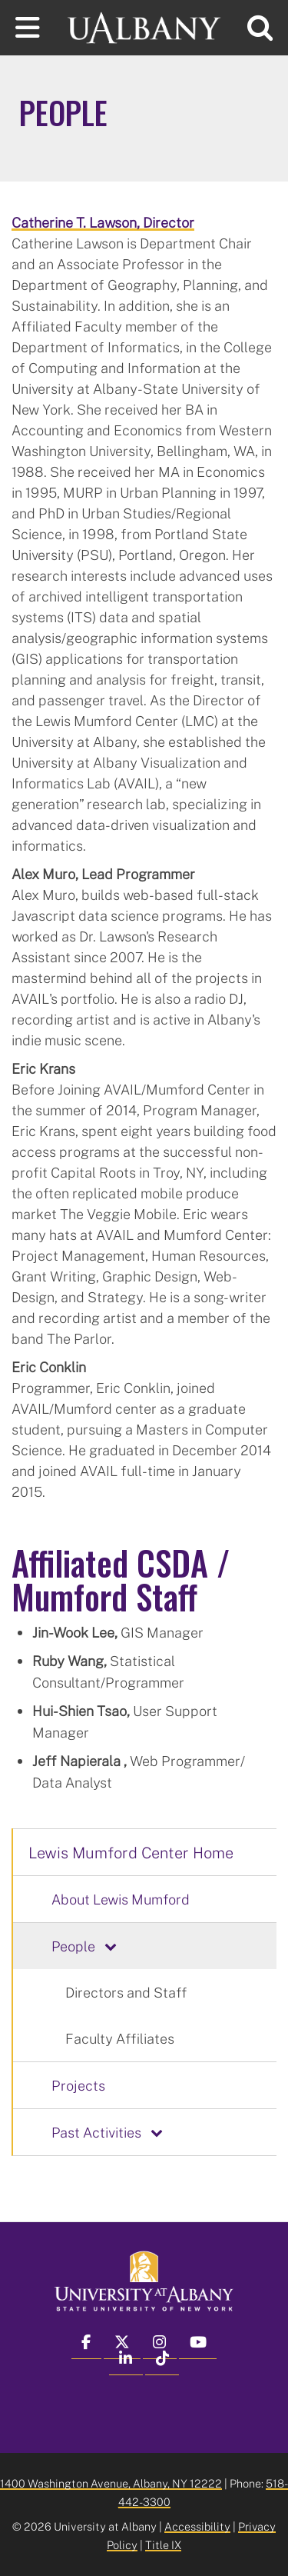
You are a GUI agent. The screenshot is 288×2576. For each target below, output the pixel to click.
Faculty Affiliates (119, 2038)
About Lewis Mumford (120, 1899)
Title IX (163, 2544)
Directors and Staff (126, 1992)
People (73, 1946)
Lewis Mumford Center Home (130, 1852)
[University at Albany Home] (144, 25)
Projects (78, 2085)
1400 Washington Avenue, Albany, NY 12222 (111, 2483)
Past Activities (96, 2132)
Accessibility (197, 2526)
